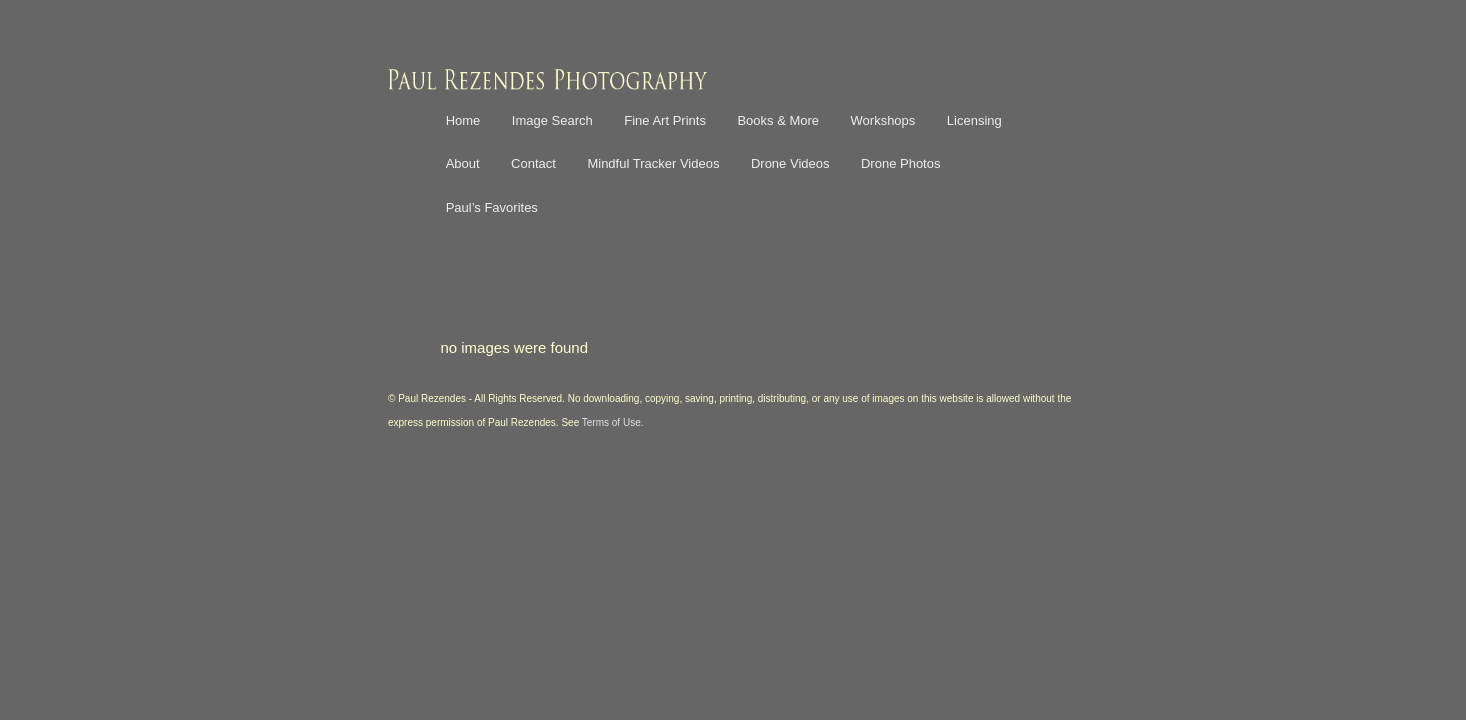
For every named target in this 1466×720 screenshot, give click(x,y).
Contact (533, 163)
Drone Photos (901, 163)
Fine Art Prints (665, 120)
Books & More (778, 120)
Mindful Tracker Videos (653, 163)
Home (463, 120)
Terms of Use (611, 422)
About (463, 163)
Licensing (974, 120)
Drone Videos (790, 163)
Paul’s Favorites (492, 207)
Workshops (883, 120)
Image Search (552, 120)
